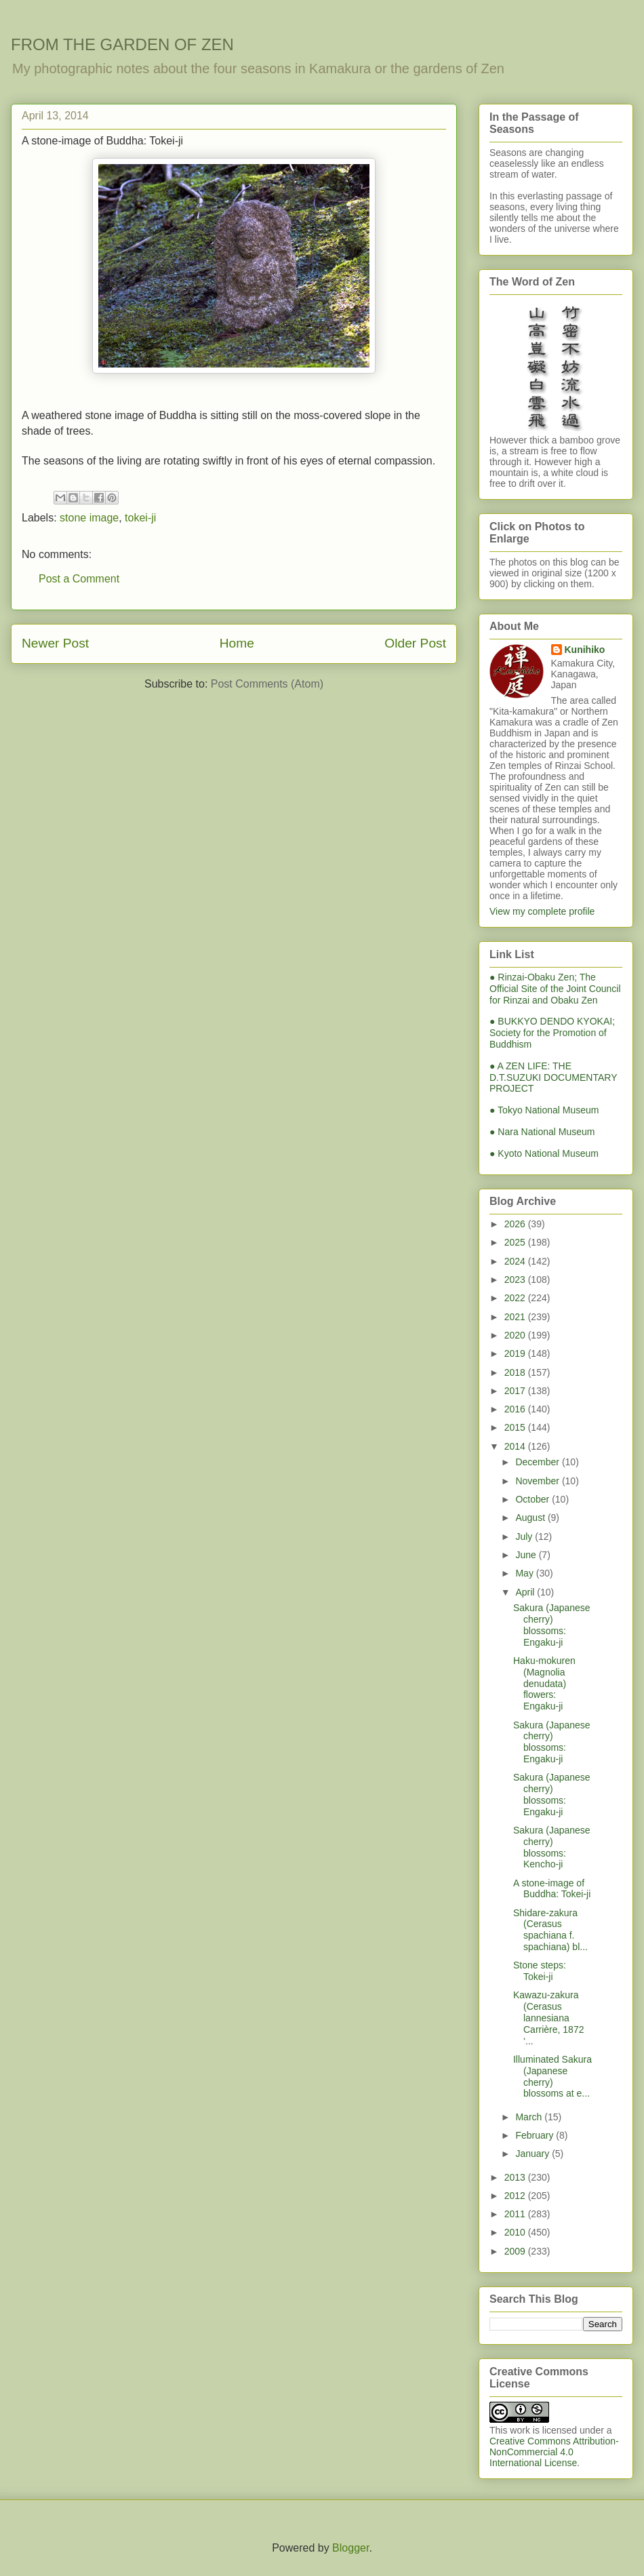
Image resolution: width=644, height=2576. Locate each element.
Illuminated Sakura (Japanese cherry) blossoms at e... (552, 2076)
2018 (516, 1372)
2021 (516, 1316)
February (535, 2135)
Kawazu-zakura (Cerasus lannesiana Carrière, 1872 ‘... (548, 2017)
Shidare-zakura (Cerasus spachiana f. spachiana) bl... (550, 1929)
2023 (516, 1279)
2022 (516, 1297)
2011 (516, 2213)
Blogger (350, 2548)
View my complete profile (542, 911)
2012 (516, 2195)
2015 (516, 1427)
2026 (516, 1223)
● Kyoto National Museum (544, 1153)
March (529, 2117)
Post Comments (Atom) (267, 684)
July (525, 1536)
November (538, 1480)
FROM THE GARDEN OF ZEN (122, 44)
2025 (516, 1242)
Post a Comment (79, 578)
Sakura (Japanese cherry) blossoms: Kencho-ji (551, 1847)
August (531, 1517)
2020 (516, 1335)
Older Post (415, 643)
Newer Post (55, 643)
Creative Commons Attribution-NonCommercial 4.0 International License (554, 2452)
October (533, 1499)
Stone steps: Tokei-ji (539, 1971)
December (538, 1462)
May (525, 1573)
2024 (516, 1261)
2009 (516, 2251)
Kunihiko (585, 649)
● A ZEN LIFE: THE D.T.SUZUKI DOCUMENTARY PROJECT (553, 1077)
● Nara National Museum (542, 1131)
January (533, 2153)
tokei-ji (140, 517)
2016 (516, 1409)
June (526, 1554)
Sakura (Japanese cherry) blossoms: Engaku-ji (551, 1624)
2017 (516, 1390)
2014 (516, 1446)
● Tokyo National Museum (544, 1110)
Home (237, 643)
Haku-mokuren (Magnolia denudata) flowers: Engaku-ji (544, 1683)
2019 (516, 1353)
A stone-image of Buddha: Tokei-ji (551, 1889)
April (526, 1592)
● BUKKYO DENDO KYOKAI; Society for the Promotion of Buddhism (552, 1033)
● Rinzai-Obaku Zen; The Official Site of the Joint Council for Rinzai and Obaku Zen (555, 989)
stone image (89, 517)
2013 (516, 2177)
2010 (516, 2232)
